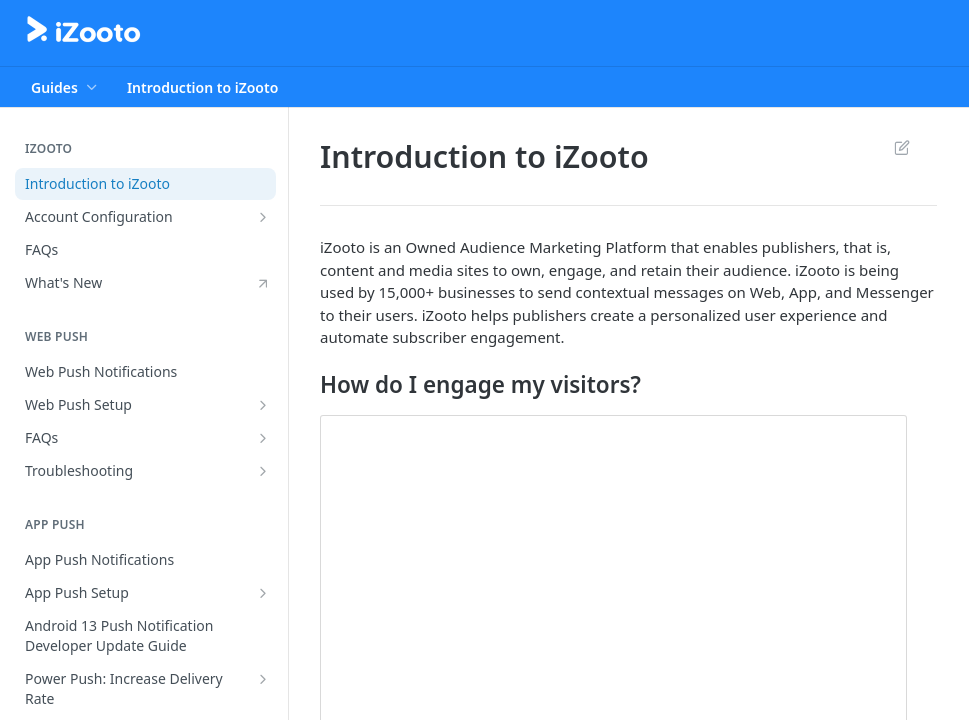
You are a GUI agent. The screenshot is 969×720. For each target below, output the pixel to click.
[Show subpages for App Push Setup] (263, 593)
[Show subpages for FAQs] (263, 438)
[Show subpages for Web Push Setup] (263, 405)
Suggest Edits (901, 147)
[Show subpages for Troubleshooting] (263, 471)
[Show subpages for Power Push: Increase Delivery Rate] (263, 679)
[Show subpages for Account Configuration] (263, 217)
